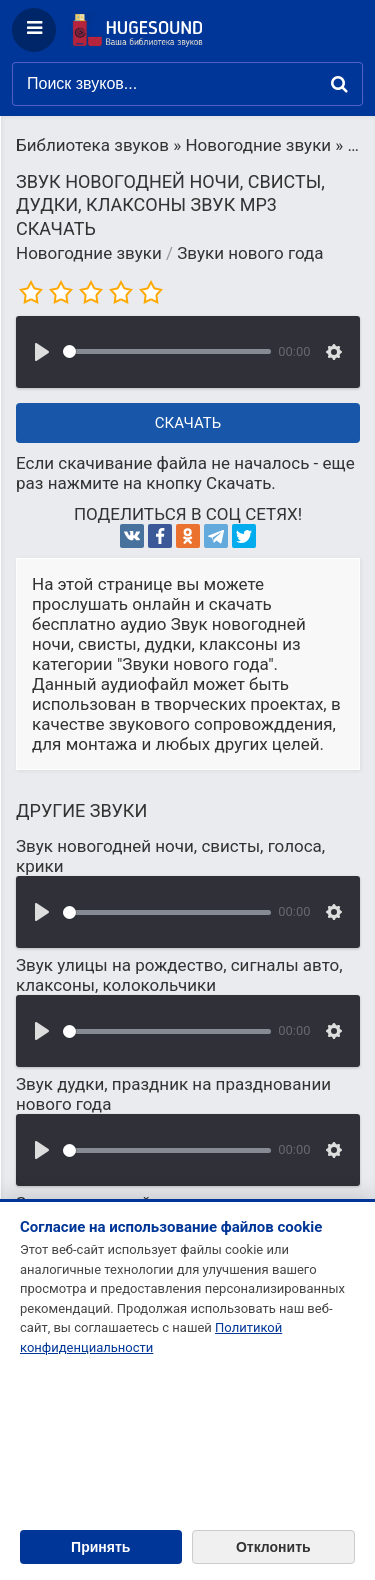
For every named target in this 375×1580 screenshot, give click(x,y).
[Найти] (339, 84)
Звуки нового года (250, 253)
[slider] (167, 351)
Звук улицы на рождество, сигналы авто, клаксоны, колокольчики (179, 975)
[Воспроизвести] (42, 352)
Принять (100, 1547)
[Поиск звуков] (187, 84)
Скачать (188, 423)
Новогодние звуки (89, 253)
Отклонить (273, 1547)
